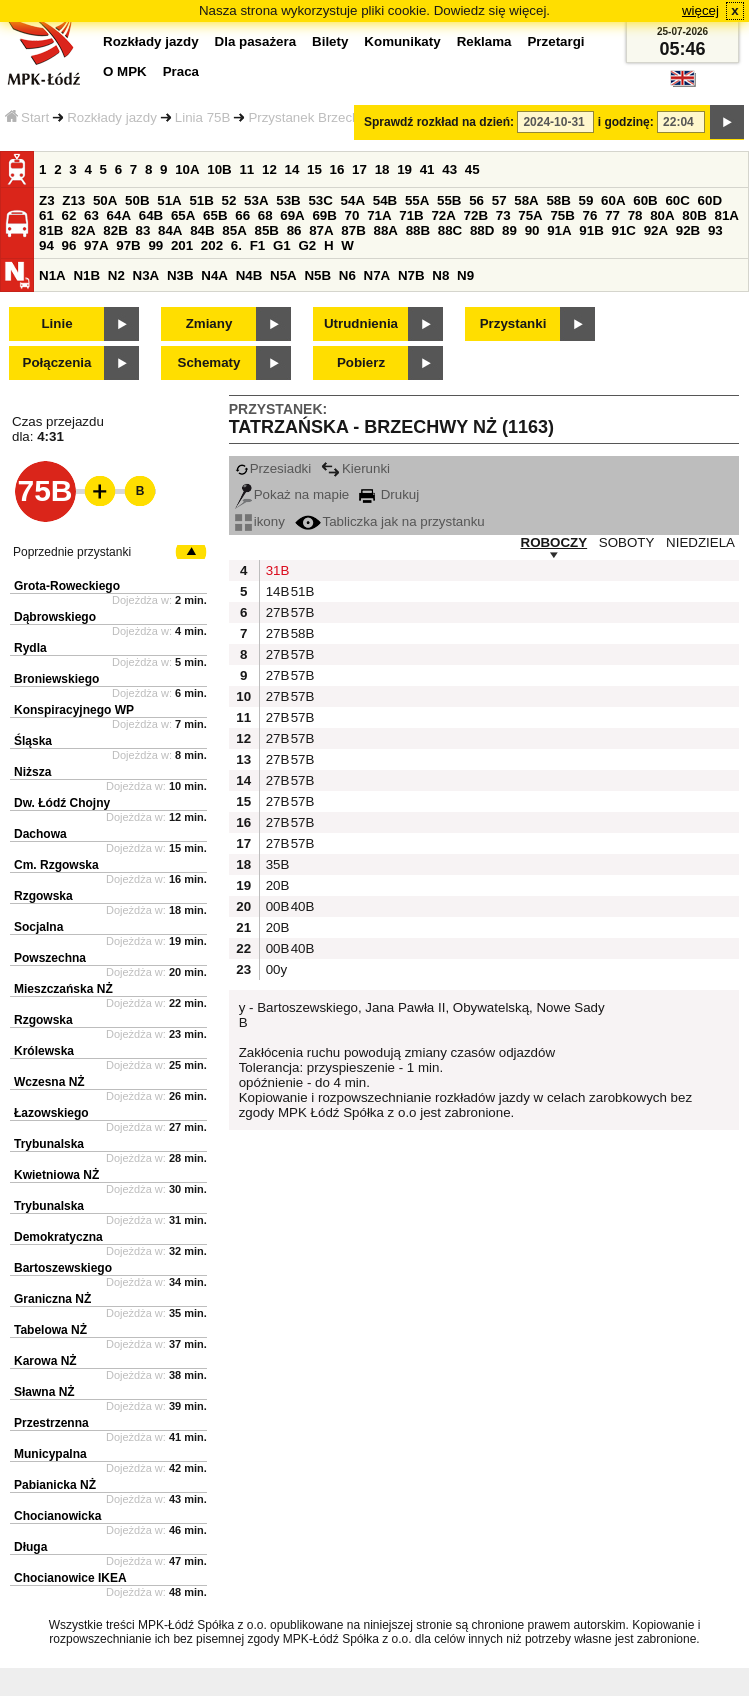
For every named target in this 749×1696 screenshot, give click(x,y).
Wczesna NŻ (49, 1082)
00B (276, 906)
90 (532, 230)
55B (449, 200)
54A (353, 200)
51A (169, 200)
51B (201, 200)
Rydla (30, 648)
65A (183, 215)
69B (324, 215)
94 (46, 245)
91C (623, 230)
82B (115, 230)
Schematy (209, 362)
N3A (146, 275)
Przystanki (513, 323)
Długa (30, 1547)
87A (321, 230)
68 (265, 215)
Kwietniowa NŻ (56, 1175)
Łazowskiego (51, 1113)
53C (320, 200)
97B (128, 245)
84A (170, 230)
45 (472, 169)
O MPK (125, 71)
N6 (347, 275)
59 (586, 200)
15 (314, 169)
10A (187, 169)
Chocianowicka (57, 1516)
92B (688, 230)
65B (215, 215)
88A (385, 230)
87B (353, 230)
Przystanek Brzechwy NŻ (322, 117)
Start (27, 117)
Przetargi (555, 41)
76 (590, 215)
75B (562, 215)
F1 (258, 245)
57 (499, 200)
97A (96, 245)
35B (276, 864)
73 (503, 215)
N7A (377, 275)
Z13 (73, 200)
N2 (116, 275)
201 (182, 245)
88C (450, 230)
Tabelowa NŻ (50, 1330)
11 (246, 169)
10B (219, 169)
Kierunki (355, 468)
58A (526, 200)
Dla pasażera (256, 41)
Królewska (44, 1051)
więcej (700, 10)
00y (276, 969)
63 (91, 215)
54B (385, 200)
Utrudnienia (361, 323)
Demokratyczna (58, 1237)
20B (276, 885)
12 (269, 169)
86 (294, 230)
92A (656, 230)
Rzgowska (43, 896)
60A (613, 200)
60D (710, 200)
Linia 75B (203, 117)
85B (266, 230)
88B (418, 230)
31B (276, 570)
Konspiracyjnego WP (74, 710)
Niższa (32, 772)
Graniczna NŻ (52, 1299)
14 (292, 169)
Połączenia (57, 362)
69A (292, 215)
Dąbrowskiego (55, 617)
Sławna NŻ (44, 1392)
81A (727, 215)
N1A (52, 275)
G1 (282, 245)
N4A (214, 275)
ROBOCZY (554, 542)
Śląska (33, 741)
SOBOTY (627, 542)
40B (301, 906)
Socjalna (38, 927)
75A (530, 215)
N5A (283, 275)
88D (482, 230)
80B (694, 215)
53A (256, 200)
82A (83, 230)
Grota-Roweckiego (67, 586)
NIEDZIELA (700, 542)
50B (137, 200)
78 (635, 215)
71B (411, 215)
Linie (56, 323)
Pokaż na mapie (292, 494)
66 (242, 215)
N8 (440, 275)
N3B (180, 275)
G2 (307, 245)
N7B (411, 275)
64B (151, 215)
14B (276, 591)
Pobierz (361, 362)
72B (476, 215)
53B (288, 200)
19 (404, 169)
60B (645, 200)
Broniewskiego (56, 679)
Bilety (330, 41)
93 (715, 230)
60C (677, 200)
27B (276, 612)
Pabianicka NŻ (55, 1485)
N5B (317, 275)
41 (427, 169)
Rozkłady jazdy (112, 117)
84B (202, 230)
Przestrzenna (51, 1423)
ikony (260, 521)
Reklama (484, 41)
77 (612, 215)
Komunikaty (402, 41)
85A (234, 230)
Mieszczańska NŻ (63, 989)
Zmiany (209, 323)
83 (142, 230)
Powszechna (50, 958)
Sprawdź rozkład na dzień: (439, 122)
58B (558, 200)
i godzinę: (626, 122)
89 (509, 230)
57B (301, 612)
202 (212, 245)
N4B (249, 275)
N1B (86, 275)
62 (69, 215)
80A (662, 215)
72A (443, 215)
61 (46, 215)
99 (155, 245)
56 (476, 200)
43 (449, 169)
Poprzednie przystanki (72, 552)
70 (352, 215)
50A (105, 200)
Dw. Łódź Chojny (62, 803)
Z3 (47, 200)
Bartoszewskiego (63, 1268)
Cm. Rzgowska (56, 865)
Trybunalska (49, 1144)
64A (119, 215)
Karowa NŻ (45, 1361)
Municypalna (50, 1454)
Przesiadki (273, 468)
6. (236, 245)
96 (69, 245)
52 (229, 200)
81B (51, 230)
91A (559, 230)
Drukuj (389, 494)
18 (382, 169)
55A (417, 200)
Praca (181, 71)
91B (591, 230)
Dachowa (40, 834)
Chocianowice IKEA (70, 1578)
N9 (465, 275)
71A (379, 215)
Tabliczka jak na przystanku (390, 521)
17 (359, 169)
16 (337, 169)
